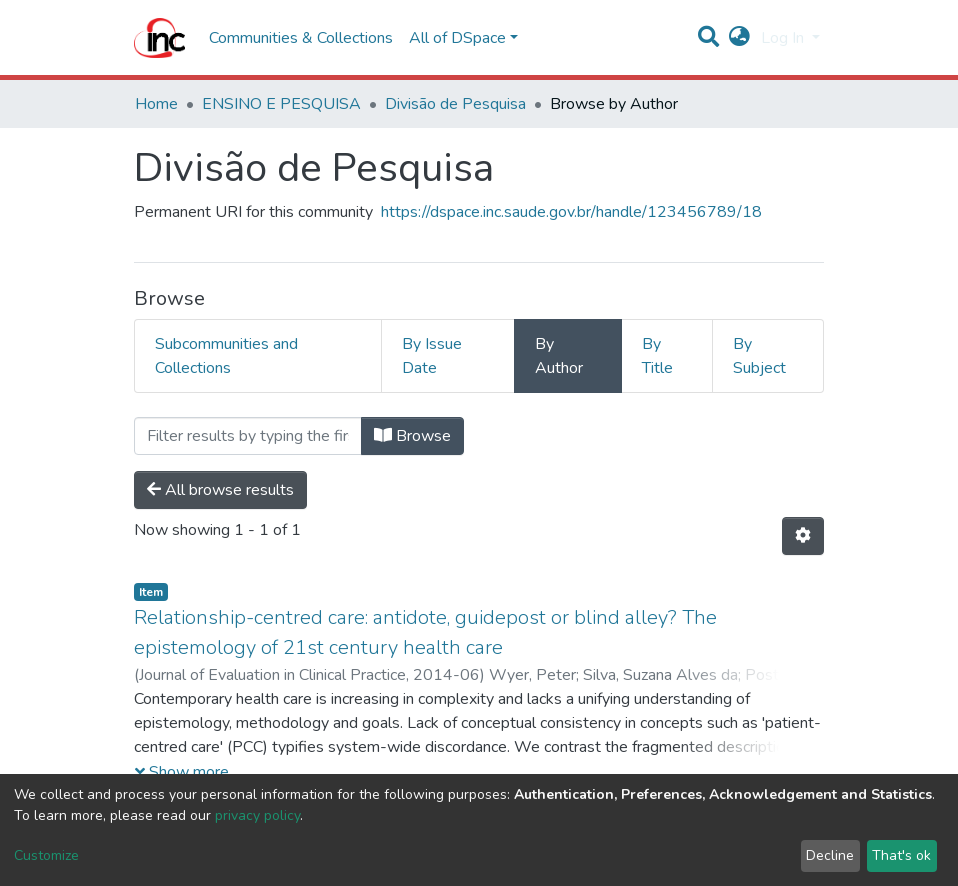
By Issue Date (432, 356)
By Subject (759, 356)
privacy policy (257, 815)
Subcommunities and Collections (226, 356)
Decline (830, 855)
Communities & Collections (301, 38)
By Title (657, 356)
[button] (739, 38)
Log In (784, 38)
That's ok (901, 855)
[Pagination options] (803, 536)
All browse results (220, 490)
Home (156, 104)
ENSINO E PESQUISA (281, 104)
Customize (46, 855)
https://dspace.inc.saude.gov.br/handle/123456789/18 (571, 212)
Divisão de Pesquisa (455, 104)
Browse (412, 436)
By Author (559, 356)
